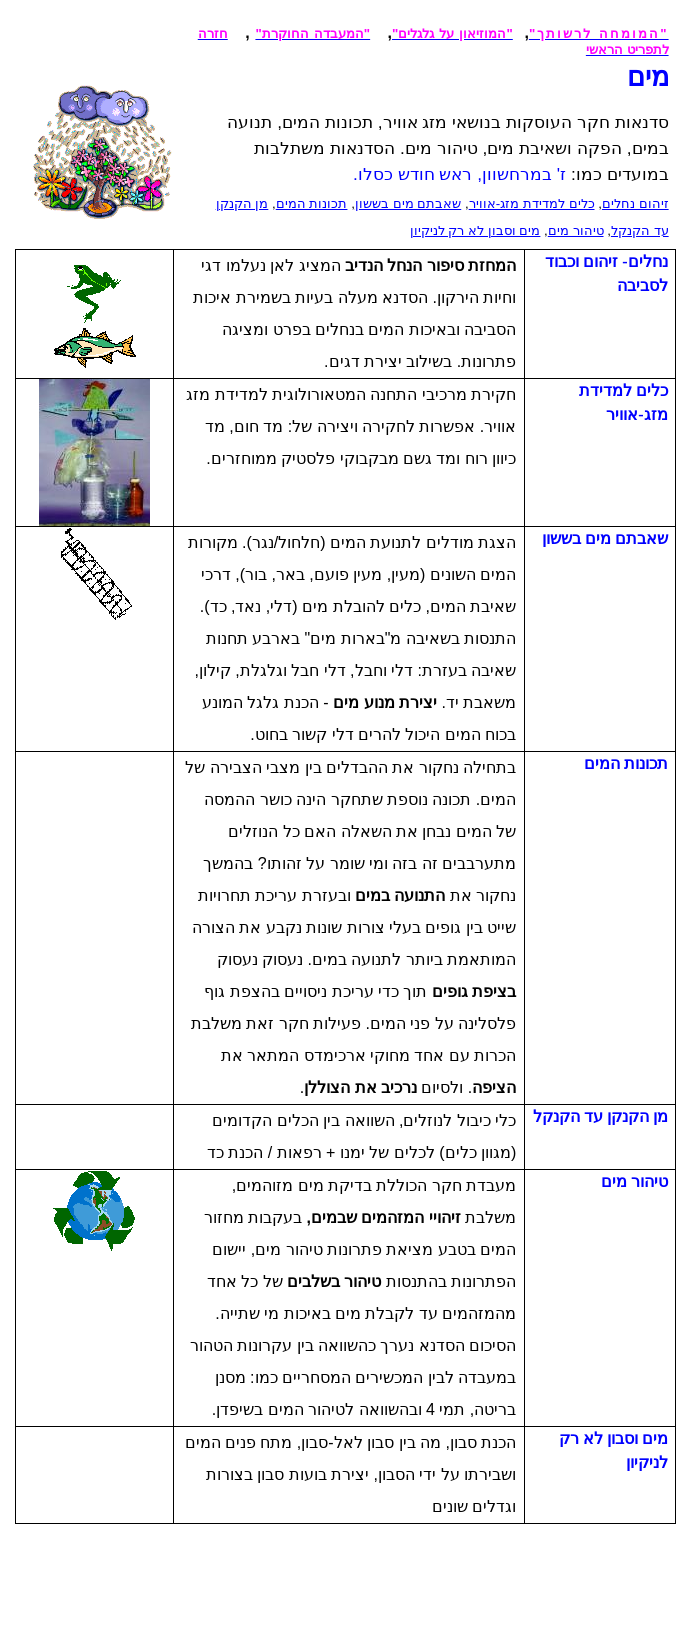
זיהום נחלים (635, 203)
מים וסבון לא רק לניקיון (475, 230)
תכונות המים (312, 203)
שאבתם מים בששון (408, 203)
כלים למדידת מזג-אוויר (532, 203)
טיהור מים (576, 230)
